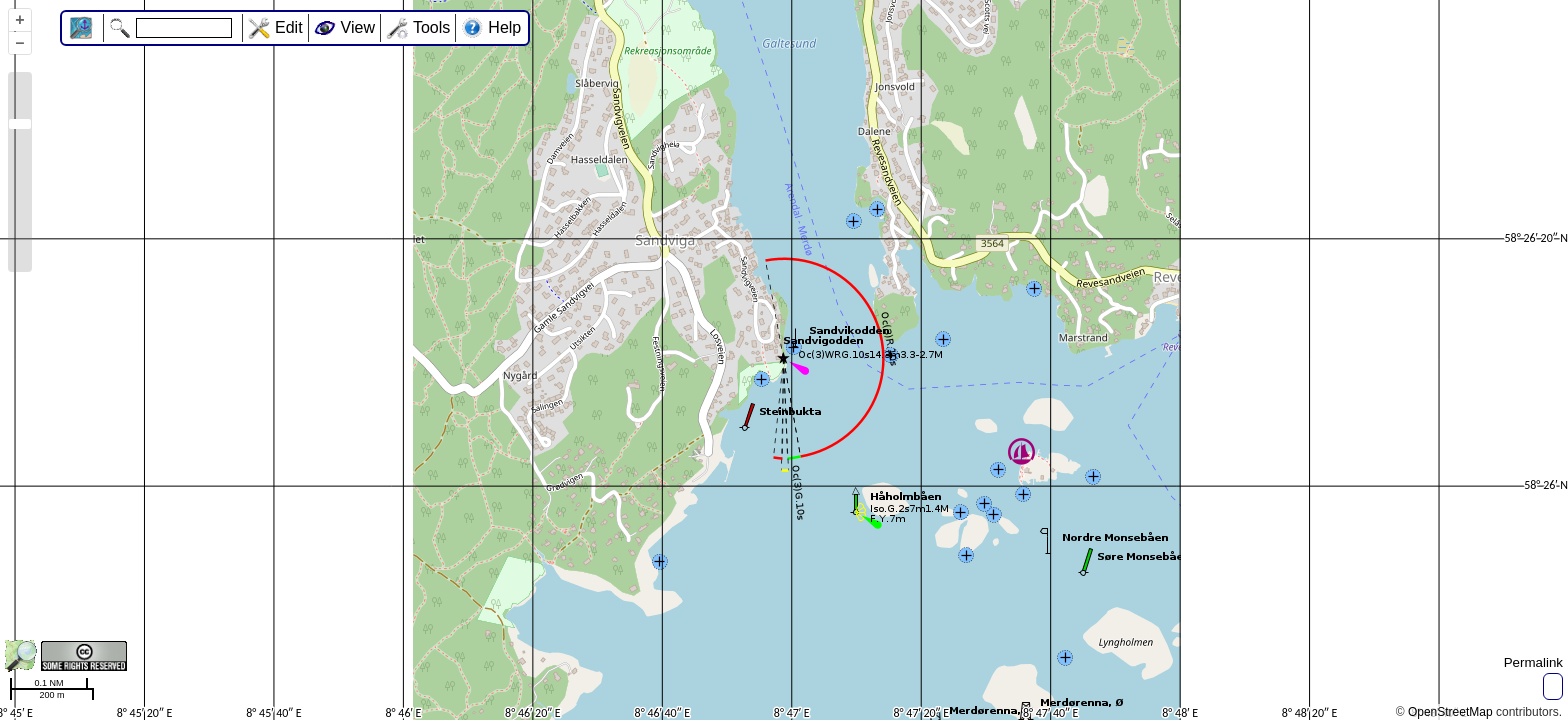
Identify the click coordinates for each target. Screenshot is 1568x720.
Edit (289, 27)
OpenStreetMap (1450, 712)
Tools (431, 27)
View (358, 27)
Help (504, 27)
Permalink (1533, 662)
